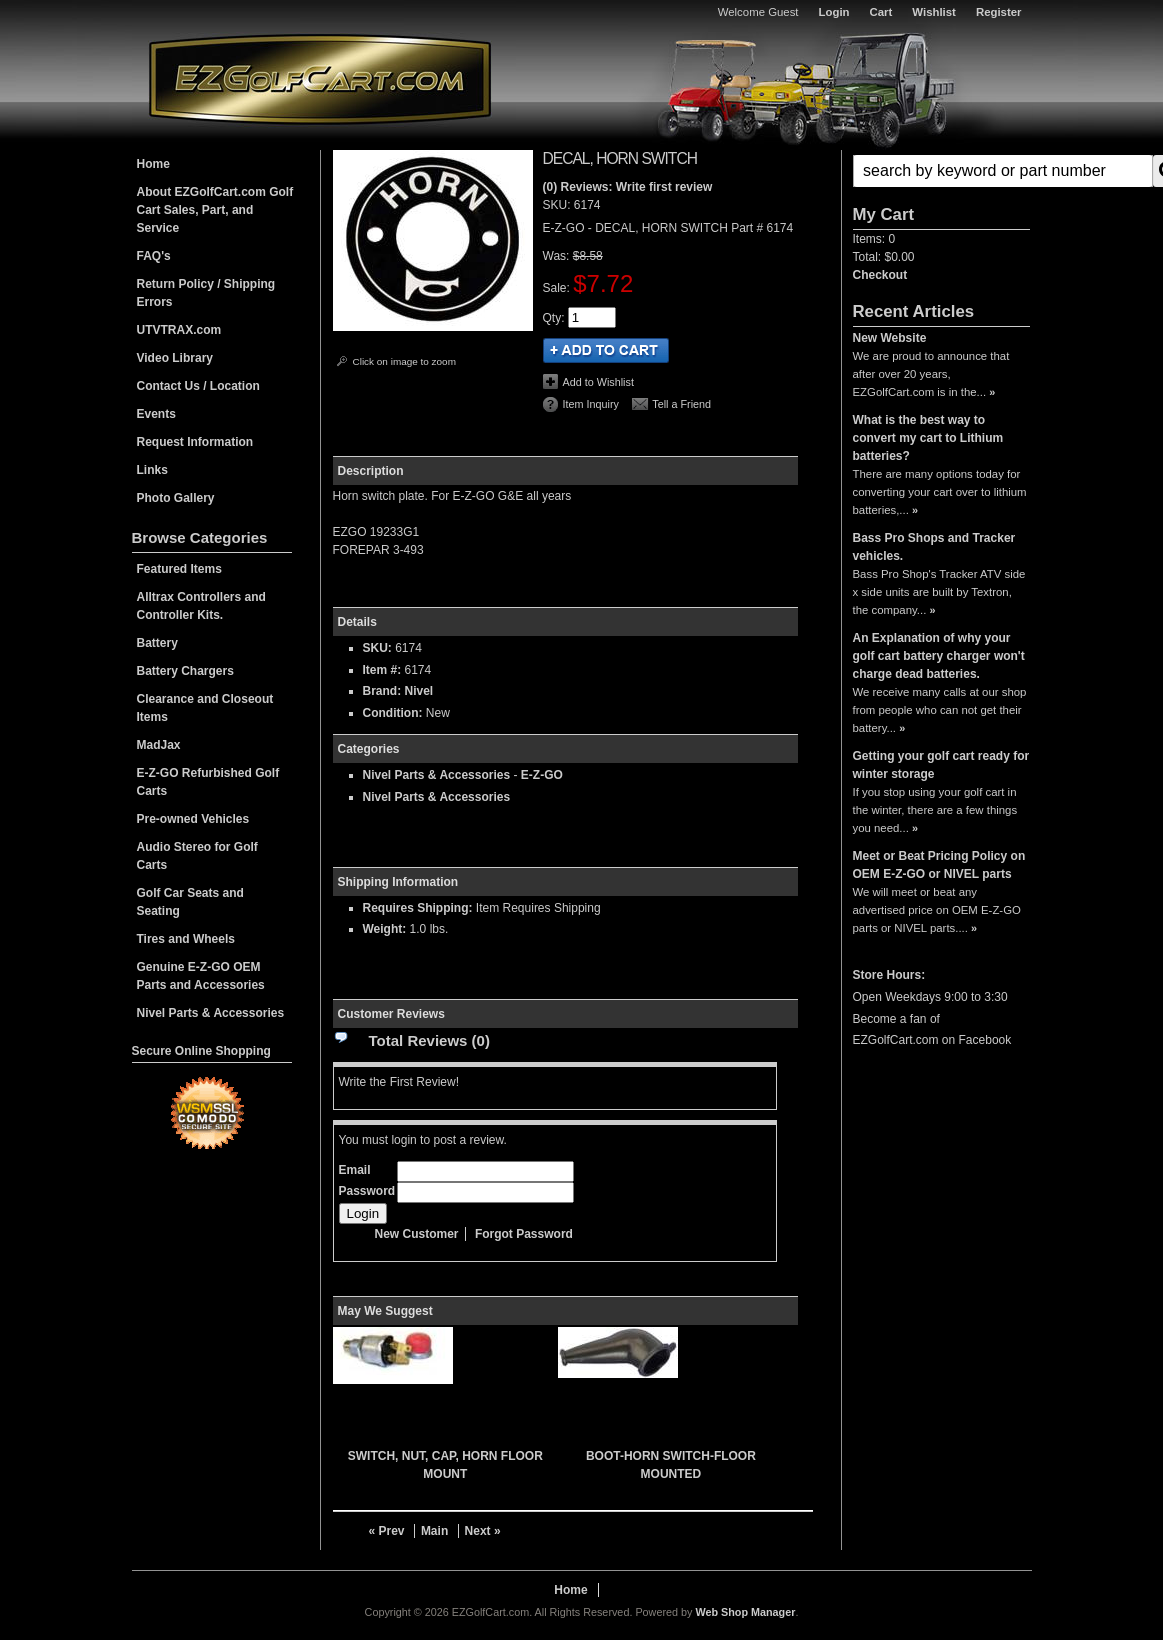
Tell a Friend (681, 404)
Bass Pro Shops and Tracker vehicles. (934, 547)
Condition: (393, 713)
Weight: (385, 929)
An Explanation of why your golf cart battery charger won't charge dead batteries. (939, 656)
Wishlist (934, 12)
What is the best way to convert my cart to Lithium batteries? (928, 438)
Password (367, 1191)
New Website (890, 338)
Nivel (419, 691)
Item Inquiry (591, 404)
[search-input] (1003, 171)
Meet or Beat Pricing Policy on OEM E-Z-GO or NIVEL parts (939, 865)
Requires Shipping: (418, 908)
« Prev (387, 1531)
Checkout (880, 275)
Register (999, 12)
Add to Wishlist (598, 382)
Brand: (382, 691)
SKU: (558, 205)
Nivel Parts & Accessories (437, 775)
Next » (483, 1531)
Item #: (384, 670)
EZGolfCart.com (320, 78)
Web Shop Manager (745, 1612)
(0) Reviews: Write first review (628, 187)
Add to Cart (606, 350)
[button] (941, 171)
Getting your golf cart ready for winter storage (941, 765)
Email (355, 1170)
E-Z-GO (542, 775)
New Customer (417, 1234)
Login (834, 12)
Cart (881, 12)
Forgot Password (524, 1234)
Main (434, 1531)
